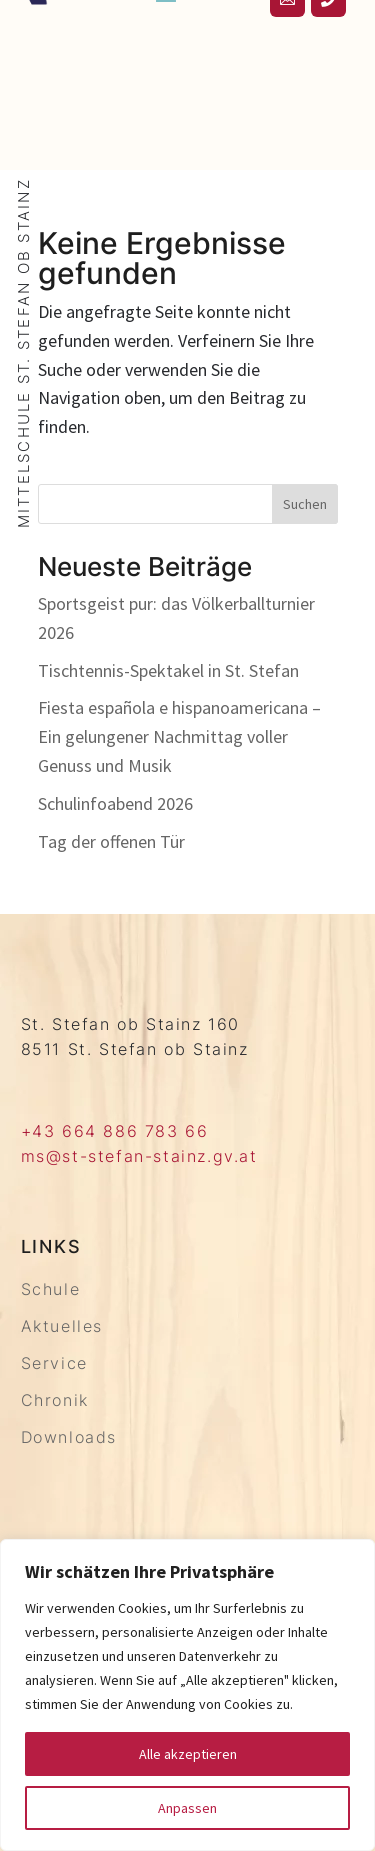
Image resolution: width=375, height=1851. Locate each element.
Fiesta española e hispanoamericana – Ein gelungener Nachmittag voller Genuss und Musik (179, 736)
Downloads (69, 1437)
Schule (51, 1289)
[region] (187, 1695)
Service (54, 1363)
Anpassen (187, 1808)
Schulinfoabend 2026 (115, 803)
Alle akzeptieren (188, 1754)
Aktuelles (62, 1326)
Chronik (55, 1400)
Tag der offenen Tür (111, 841)
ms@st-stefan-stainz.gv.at (139, 1156)
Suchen (305, 504)
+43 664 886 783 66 (115, 1131)
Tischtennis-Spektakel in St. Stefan (168, 670)
